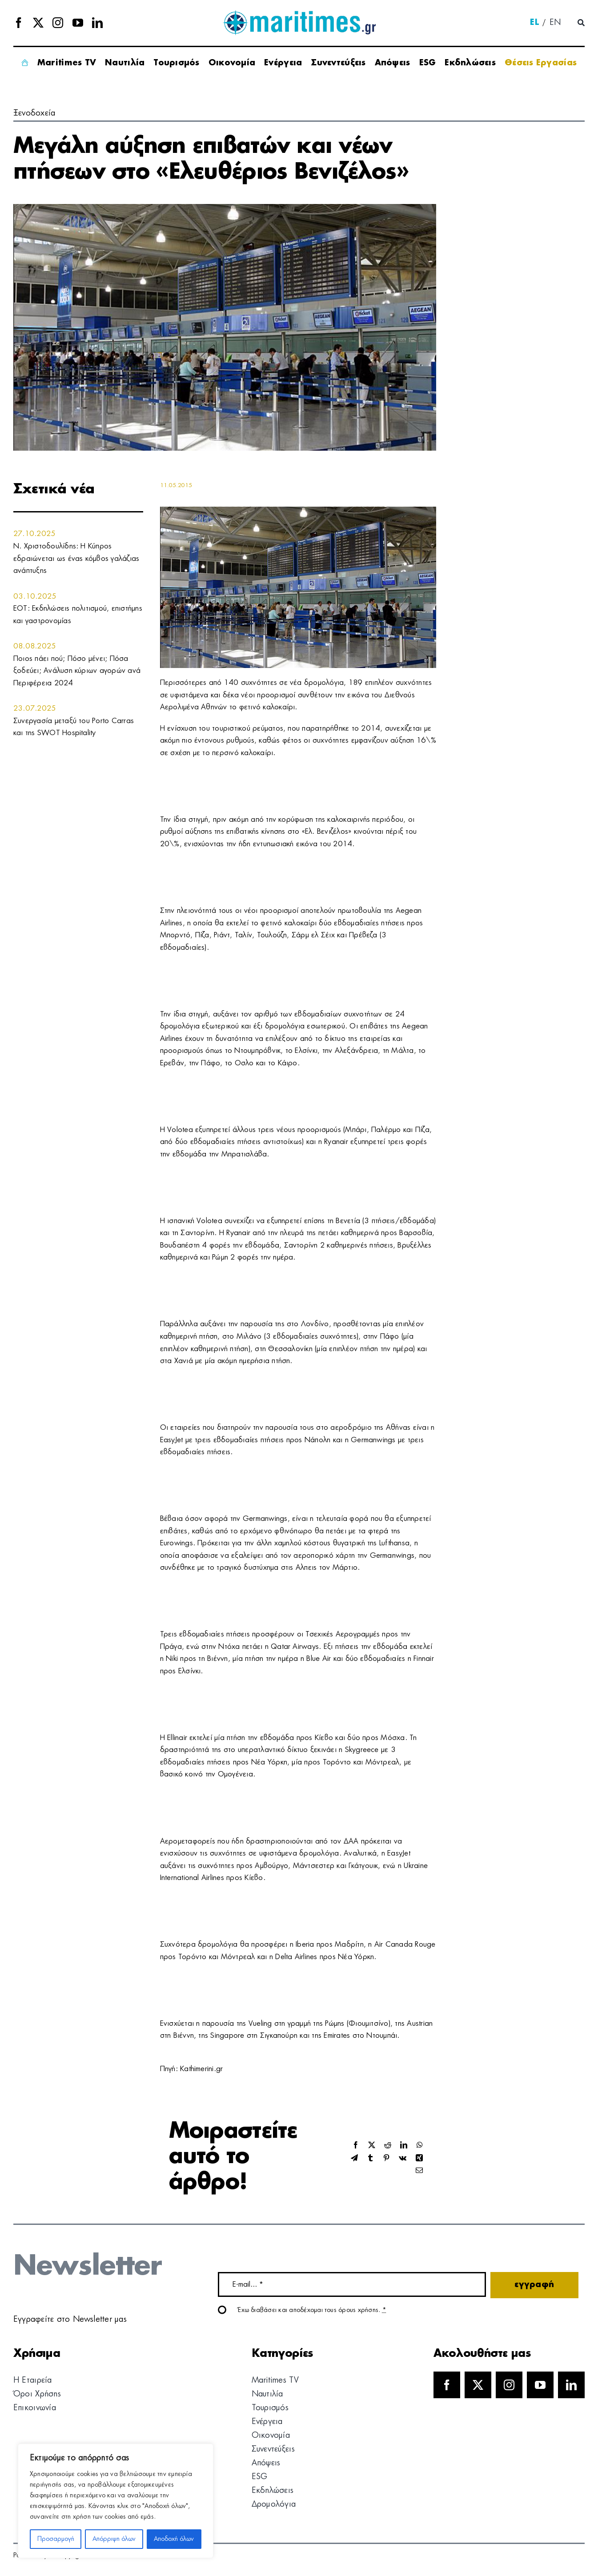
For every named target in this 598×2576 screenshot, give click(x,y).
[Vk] (402, 2158)
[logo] (299, 13)
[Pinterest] (386, 2158)
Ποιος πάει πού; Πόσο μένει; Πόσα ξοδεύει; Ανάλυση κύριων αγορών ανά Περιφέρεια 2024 (76, 671)
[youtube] (77, 22)
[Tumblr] (370, 2158)
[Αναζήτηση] (581, 23)
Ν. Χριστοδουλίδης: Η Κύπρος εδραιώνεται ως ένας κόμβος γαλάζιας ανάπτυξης (76, 558)
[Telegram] (354, 2158)
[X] (372, 2145)
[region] (115, 2501)
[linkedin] (97, 22)
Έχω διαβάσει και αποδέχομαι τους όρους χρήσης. (312, 2310)
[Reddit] (388, 2145)
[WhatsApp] (419, 2145)
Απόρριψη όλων (114, 2539)
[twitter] (38, 22)
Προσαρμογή (55, 2539)
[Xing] (419, 2158)
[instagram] (57, 22)
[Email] (419, 2170)
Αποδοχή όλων (174, 2539)
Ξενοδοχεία (34, 113)
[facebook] (18, 22)
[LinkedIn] (404, 2145)
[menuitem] (534, 23)
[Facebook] (356, 2145)
